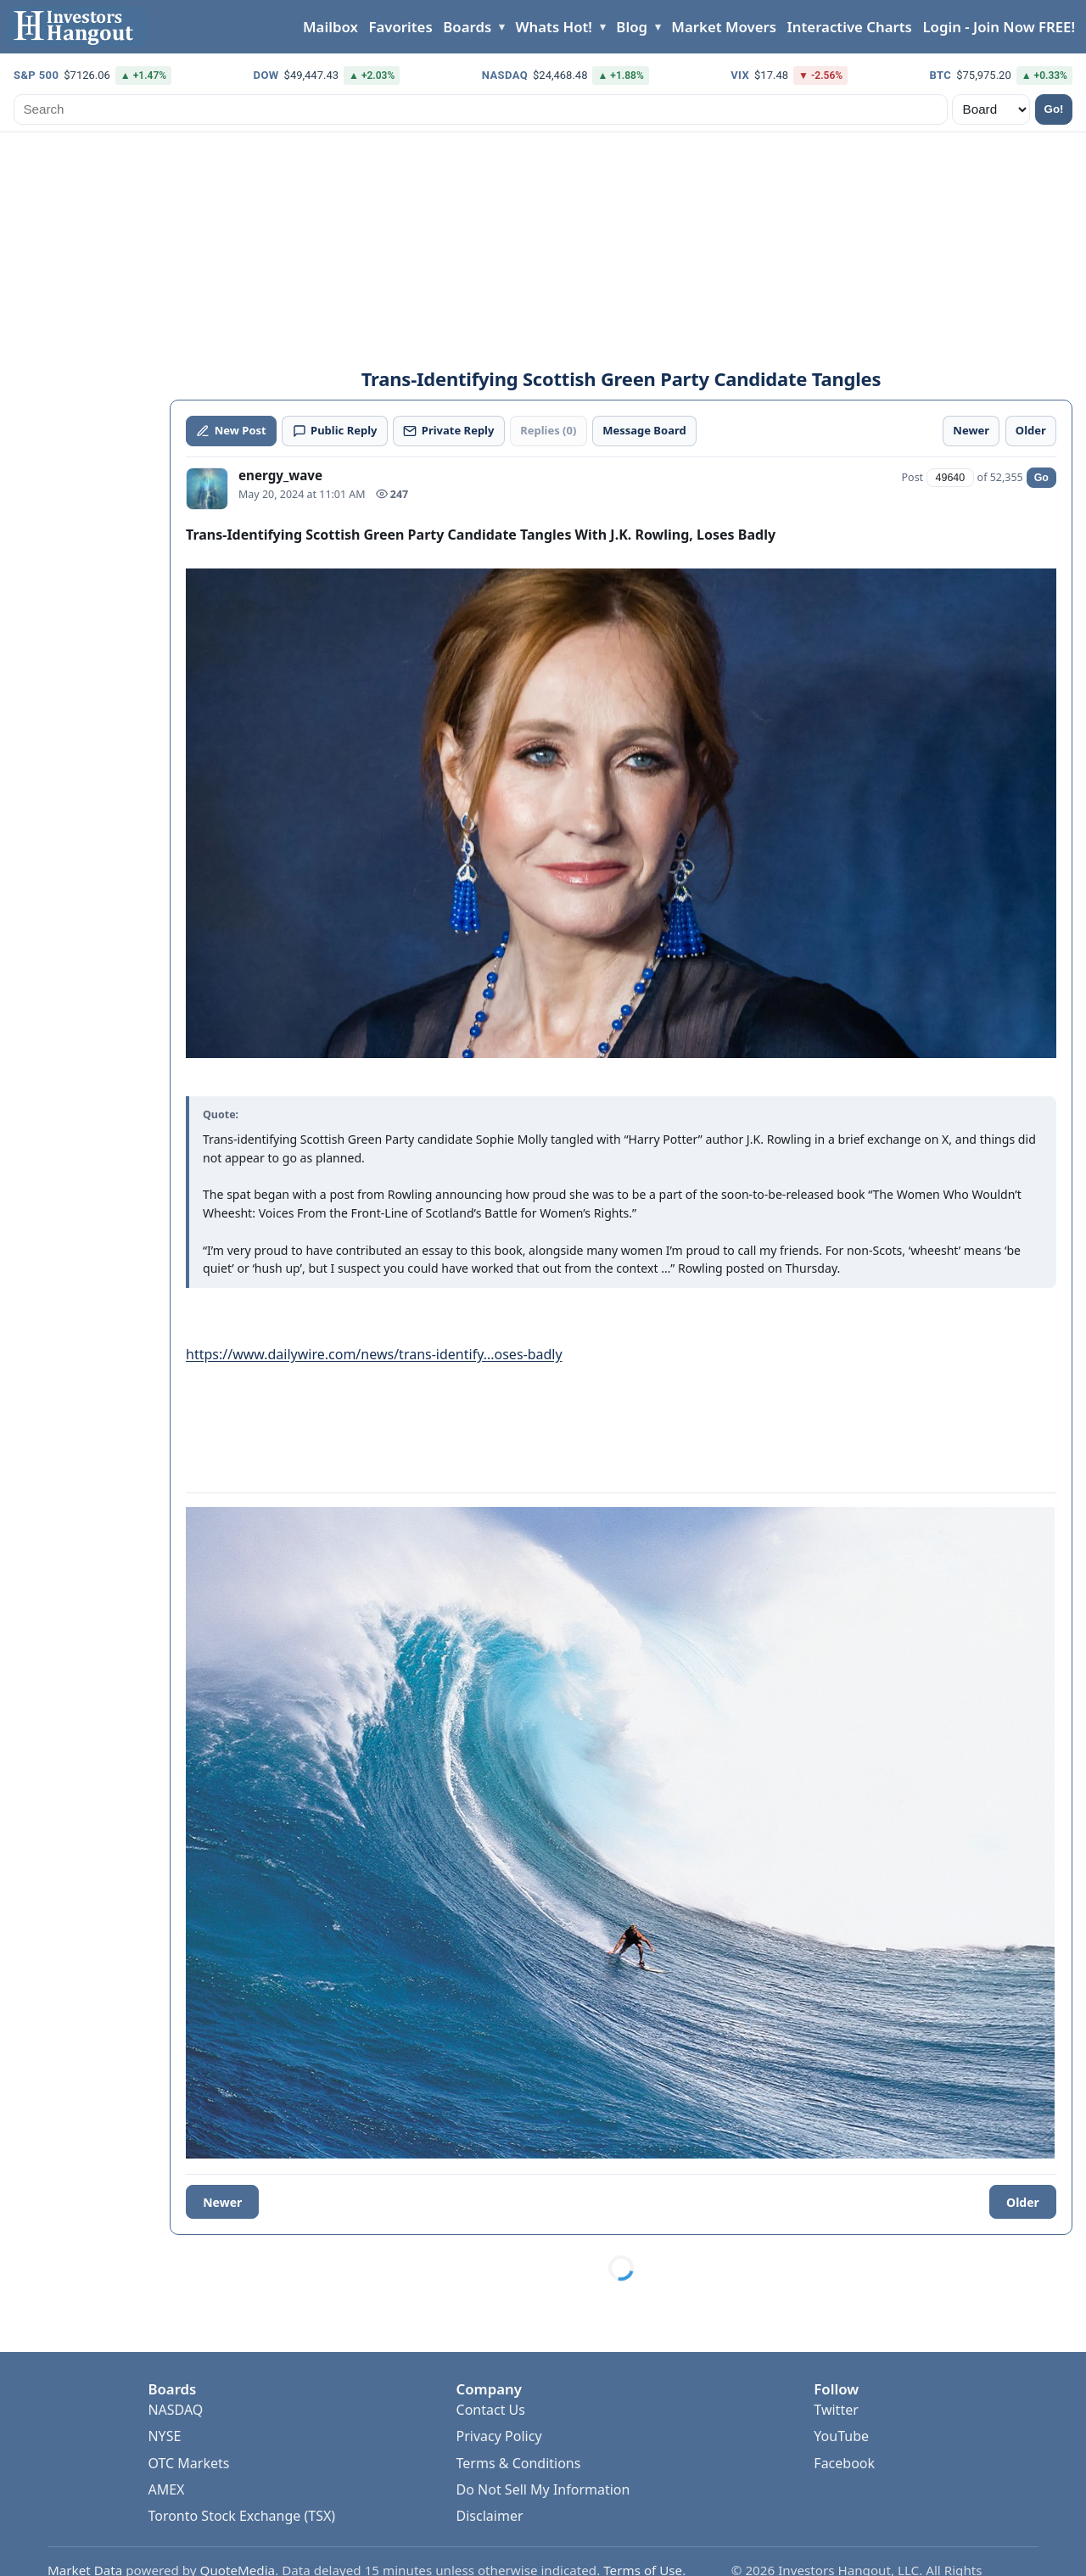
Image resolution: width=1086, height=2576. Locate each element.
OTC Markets (188, 2463)
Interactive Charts (849, 26)
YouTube (841, 2436)
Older (1022, 2202)
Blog (631, 26)
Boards (467, 26)
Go (1041, 478)
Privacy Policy (499, 2436)
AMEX (166, 2489)
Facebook (844, 2463)
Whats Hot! (554, 26)
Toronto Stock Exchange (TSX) (241, 2515)
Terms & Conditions (518, 2463)
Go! (1054, 109)
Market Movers (723, 26)
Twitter (836, 2409)
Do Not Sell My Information (543, 2489)
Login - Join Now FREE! (998, 26)
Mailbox (330, 26)
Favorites (400, 26)
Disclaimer (489, 2515)
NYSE (164, 2436)
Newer (222, 2202)
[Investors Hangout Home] (77, 27)
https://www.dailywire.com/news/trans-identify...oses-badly (374, 1354)
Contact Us (490, 2409)
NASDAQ (175, 2409)
